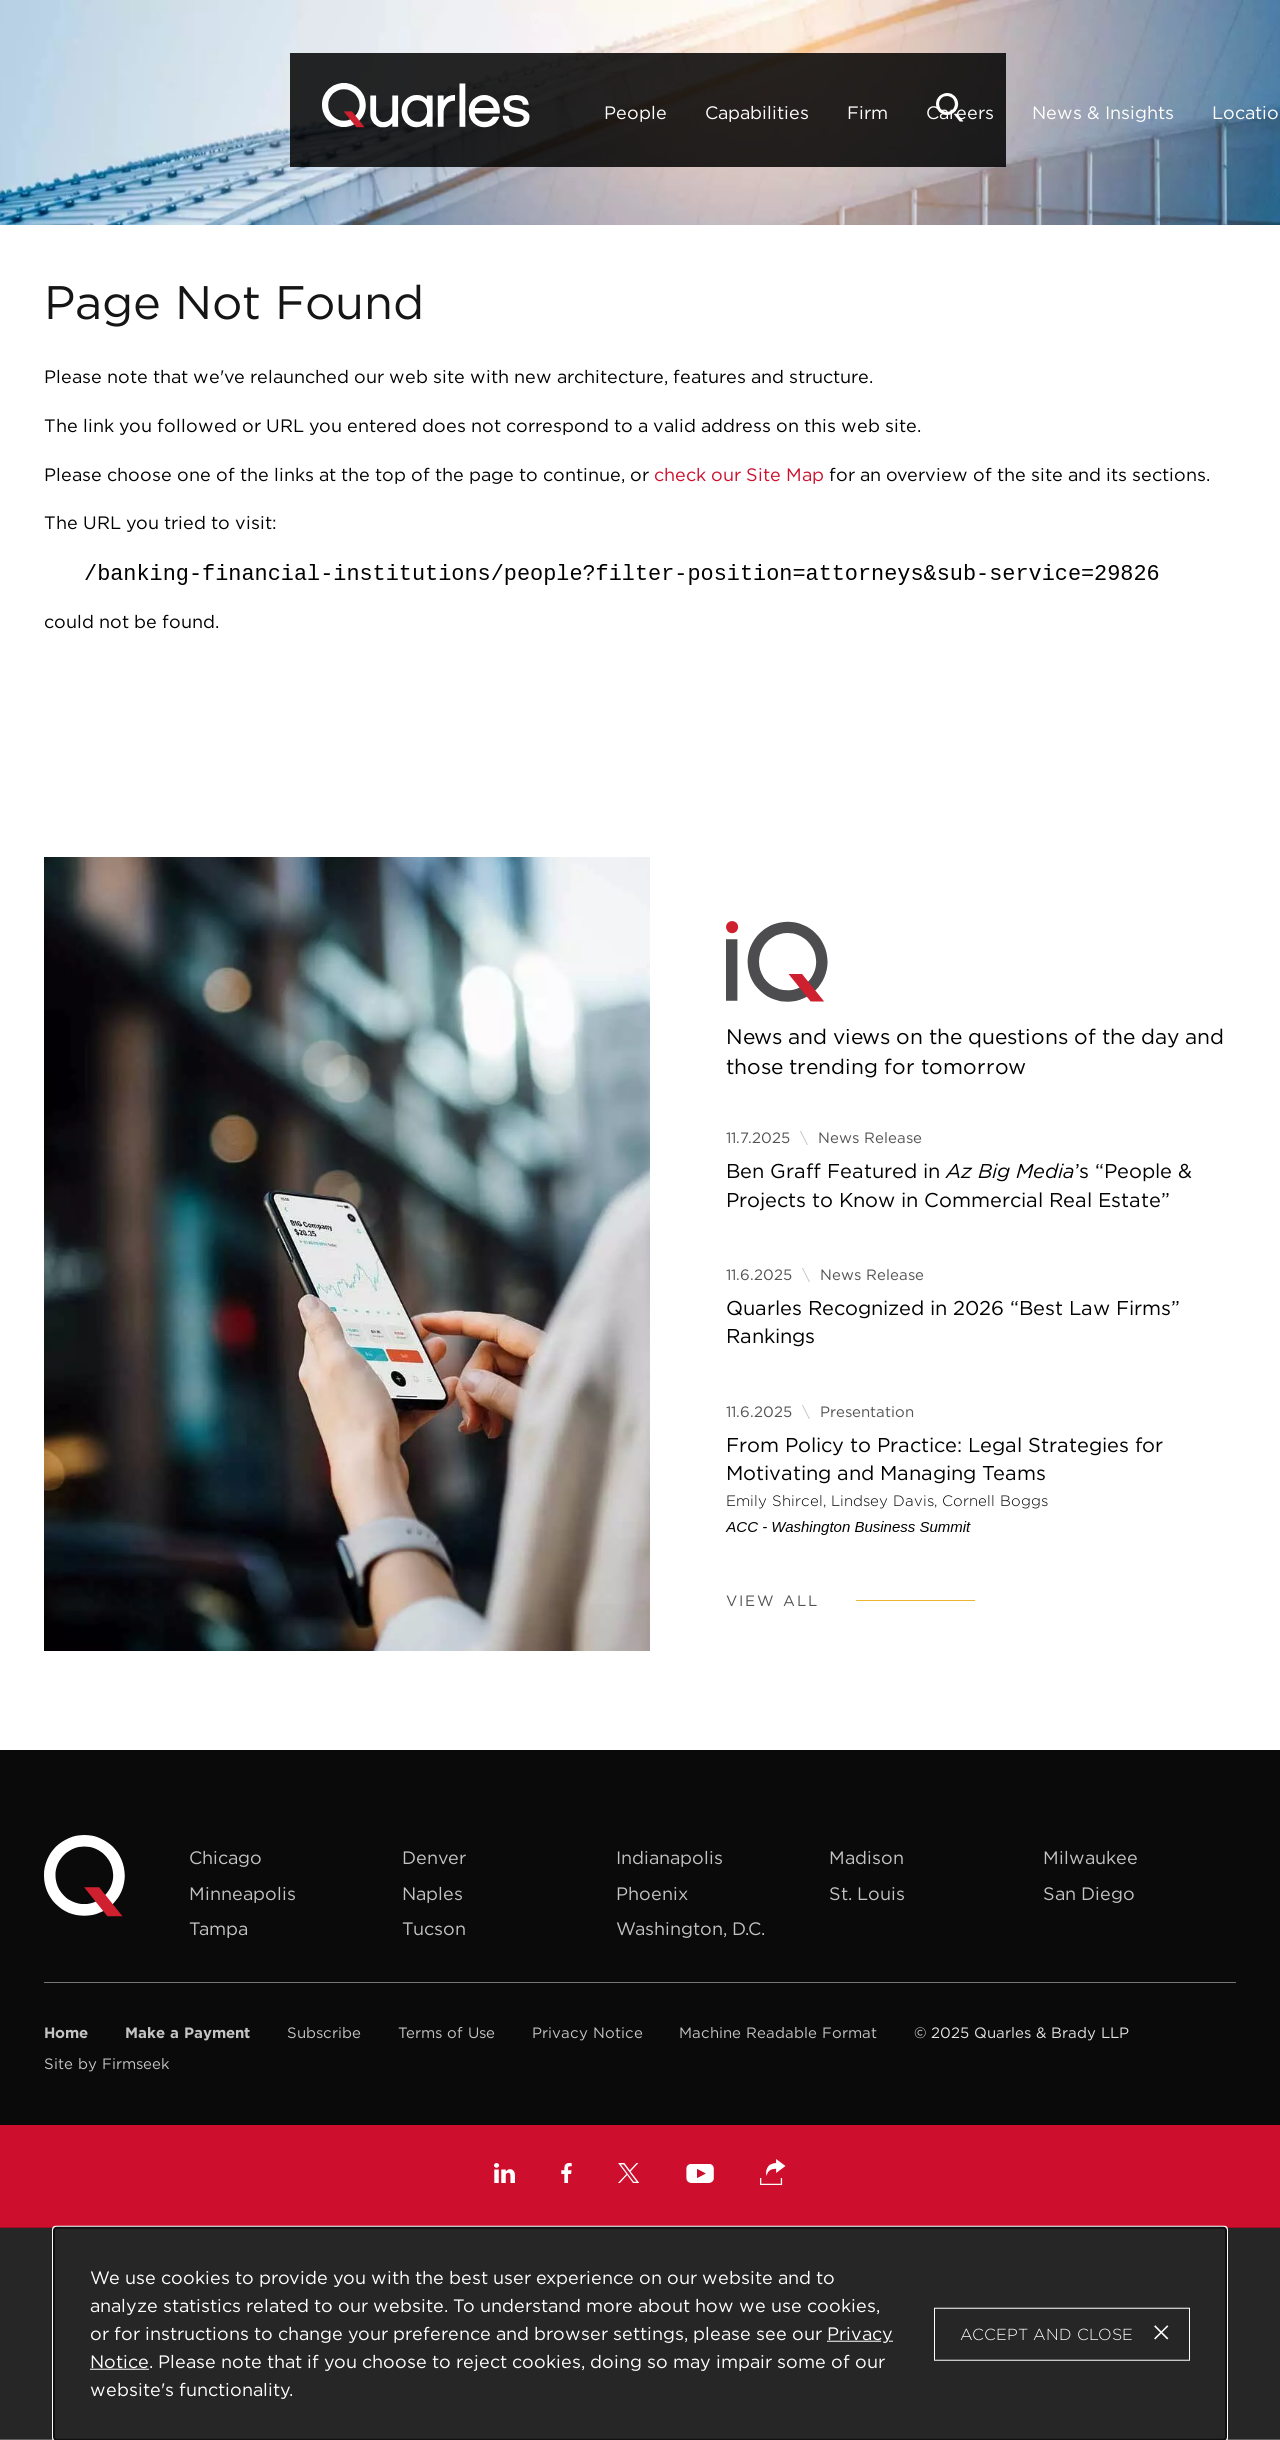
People (365, 112)
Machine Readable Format (778, 2032)
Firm (597, 112)
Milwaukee (1090, 1857)
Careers (690, 112)
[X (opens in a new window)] (629, 2176)
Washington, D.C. (690, 1928)
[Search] (1204, 107)
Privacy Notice (587, 2032)
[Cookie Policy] (640, 2334)
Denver (434, 1857)
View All (772, 1600)
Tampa (218, 1928)
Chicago (225, 1857)
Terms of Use (446, 2032)
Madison (866, 1857)
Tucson (434, 1928)
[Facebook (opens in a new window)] (566, 2176)
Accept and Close (1046, 2333)
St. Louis (867, 1893)
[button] (773, 2174)
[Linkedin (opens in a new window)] (504, 2176)
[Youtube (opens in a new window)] (700, 2176)
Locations (985, 112)
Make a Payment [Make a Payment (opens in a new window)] (187, 2032)
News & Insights (833, 112)
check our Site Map (739, 474)
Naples (432, 1893)
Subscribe (324, 2032)
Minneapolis (242, 1893)
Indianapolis (669, 1857)
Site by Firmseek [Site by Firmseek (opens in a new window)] (107, 2063)
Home (66, 2032)
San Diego (1089, 1893)
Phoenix (652, 1893)
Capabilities (487, 112)
